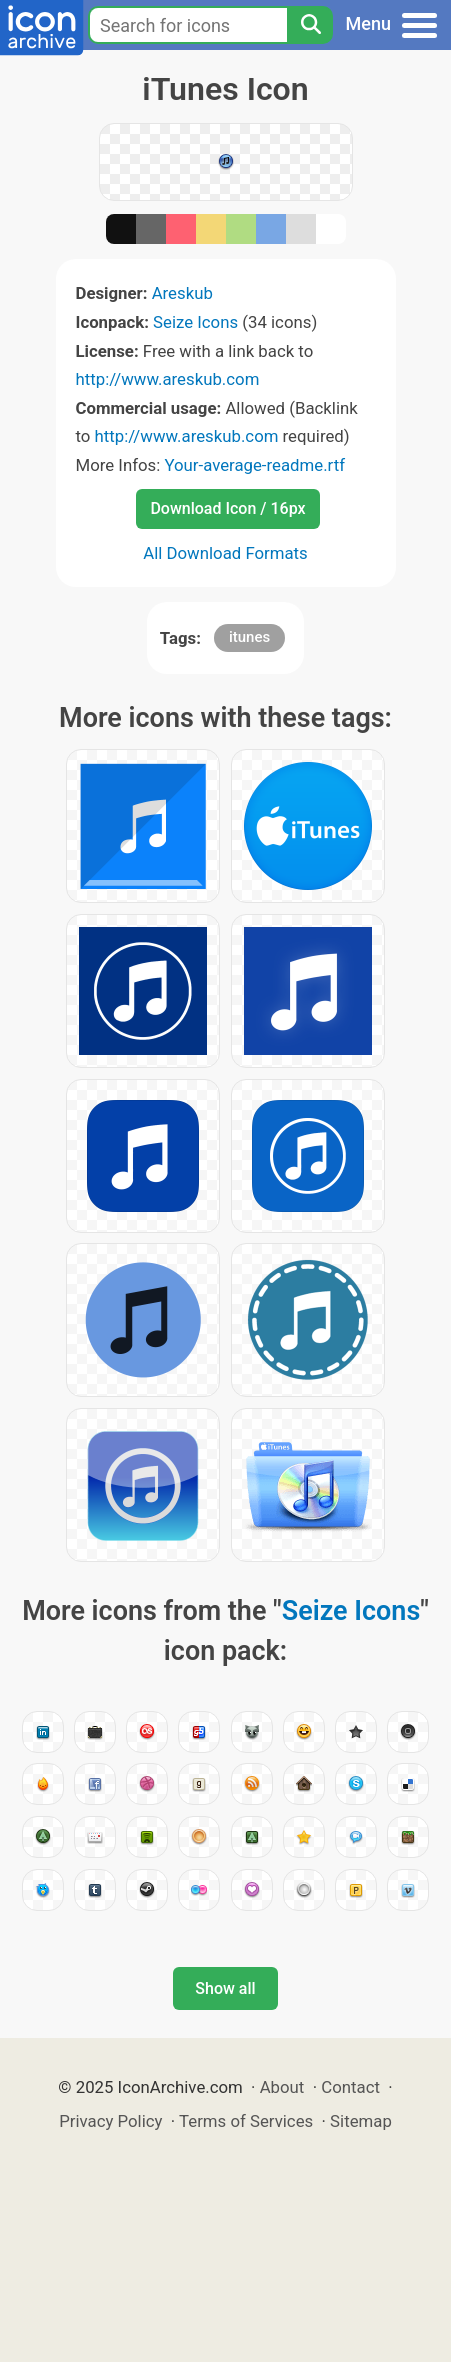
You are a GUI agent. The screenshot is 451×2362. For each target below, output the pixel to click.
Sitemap (361, 2121)
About (282, 2087)
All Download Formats (225, 553)
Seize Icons (195, 322)
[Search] (310, 25)
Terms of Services (246, 2121)
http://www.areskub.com (168, 379)
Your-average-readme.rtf (254, 465)
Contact (350, 2087)
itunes (249, 637)
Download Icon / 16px (227, 508)
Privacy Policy (110, 2121)
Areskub (182, 293)
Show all (225, 1988)
